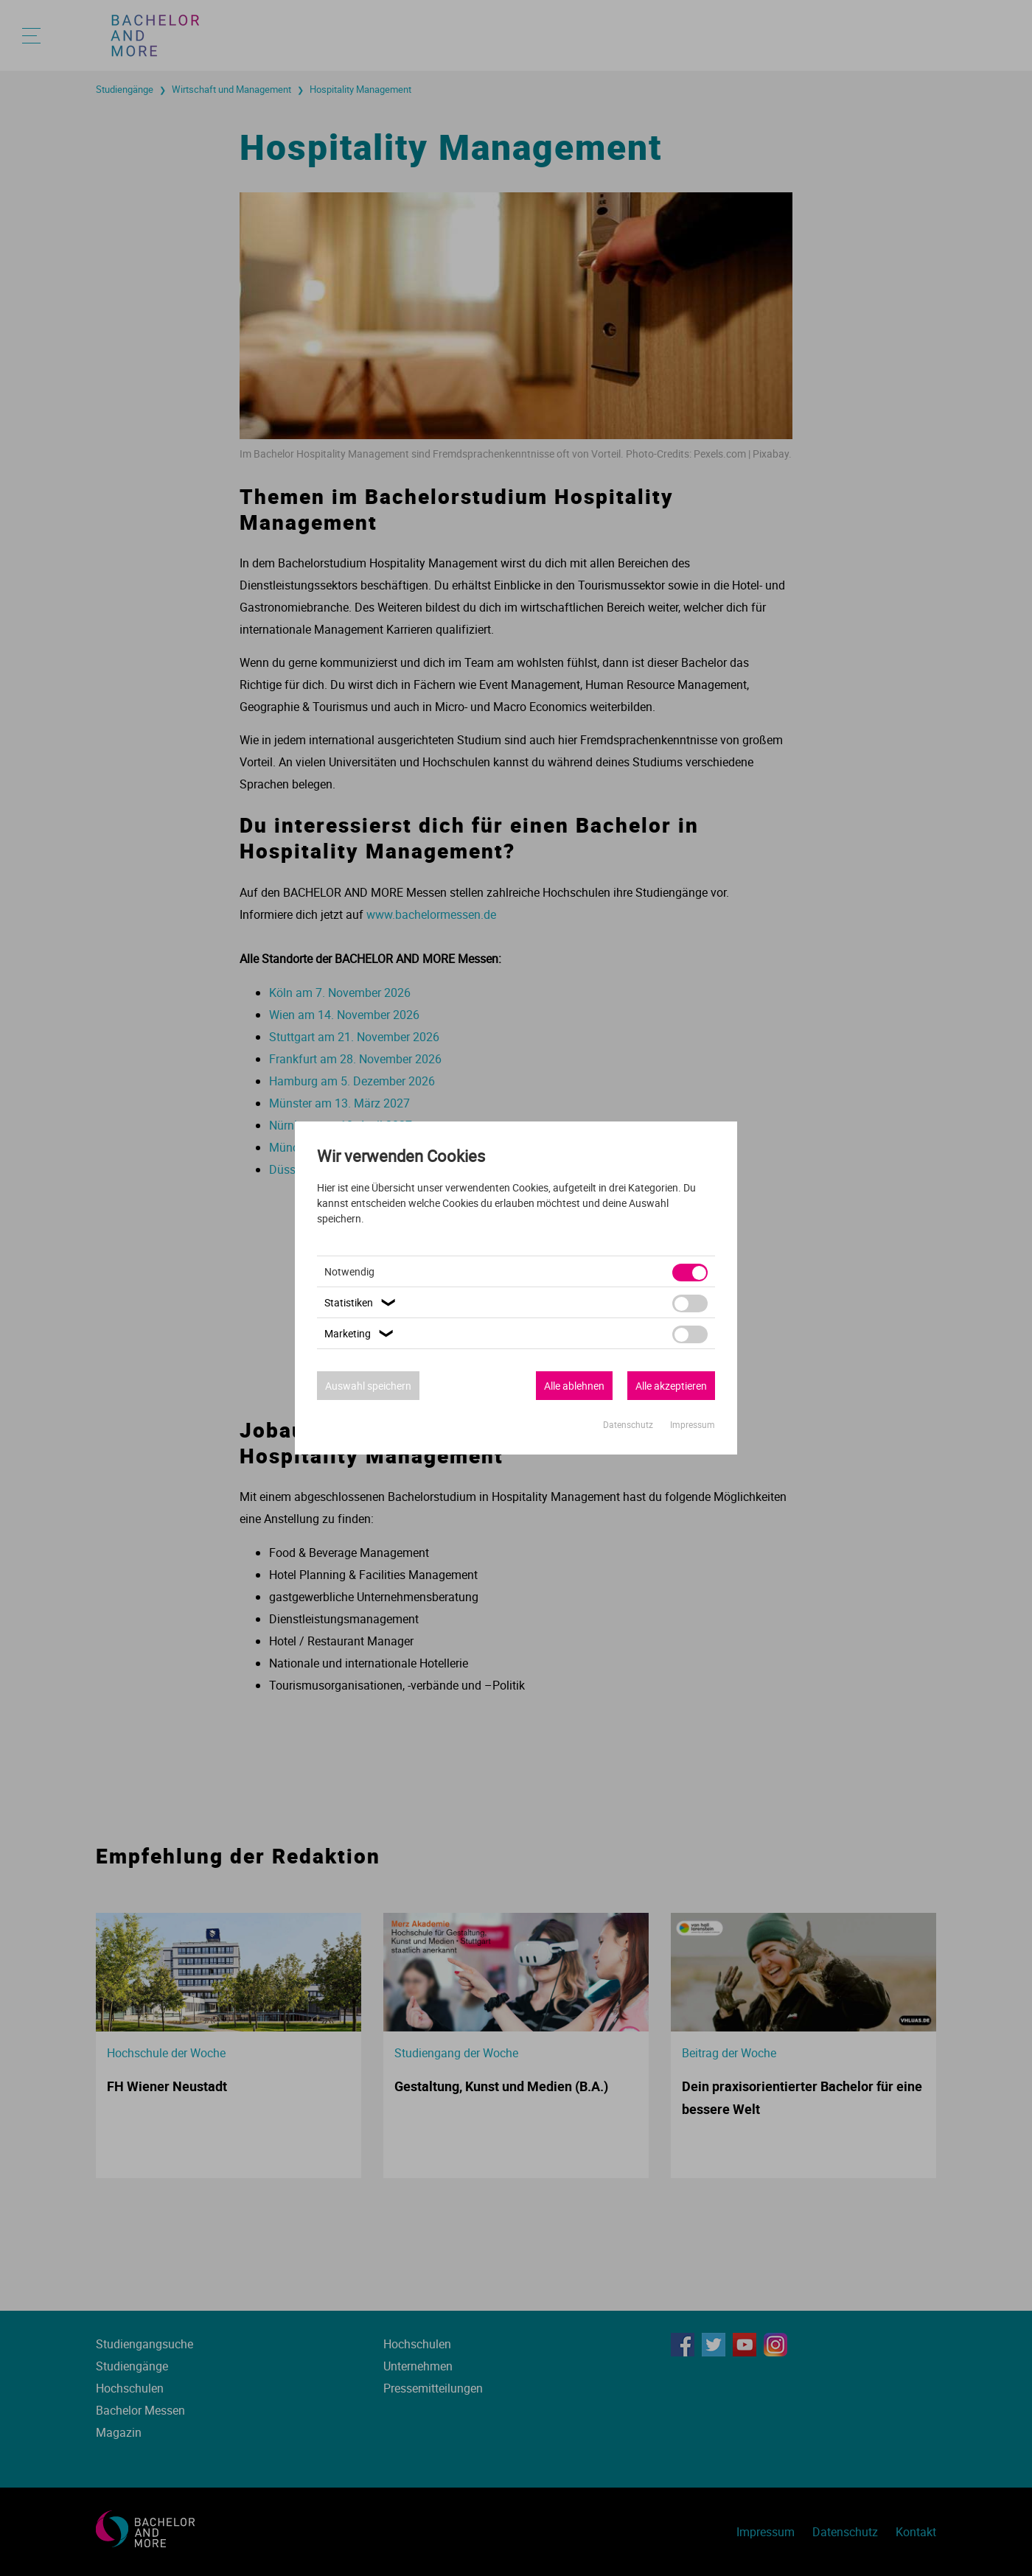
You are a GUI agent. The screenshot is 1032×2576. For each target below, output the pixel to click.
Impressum (692, 1424)
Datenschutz (629, 1424)
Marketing (360, 1333)
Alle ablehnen (574, 1386)
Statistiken (362, 1302)
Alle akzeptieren (671, 1386)
